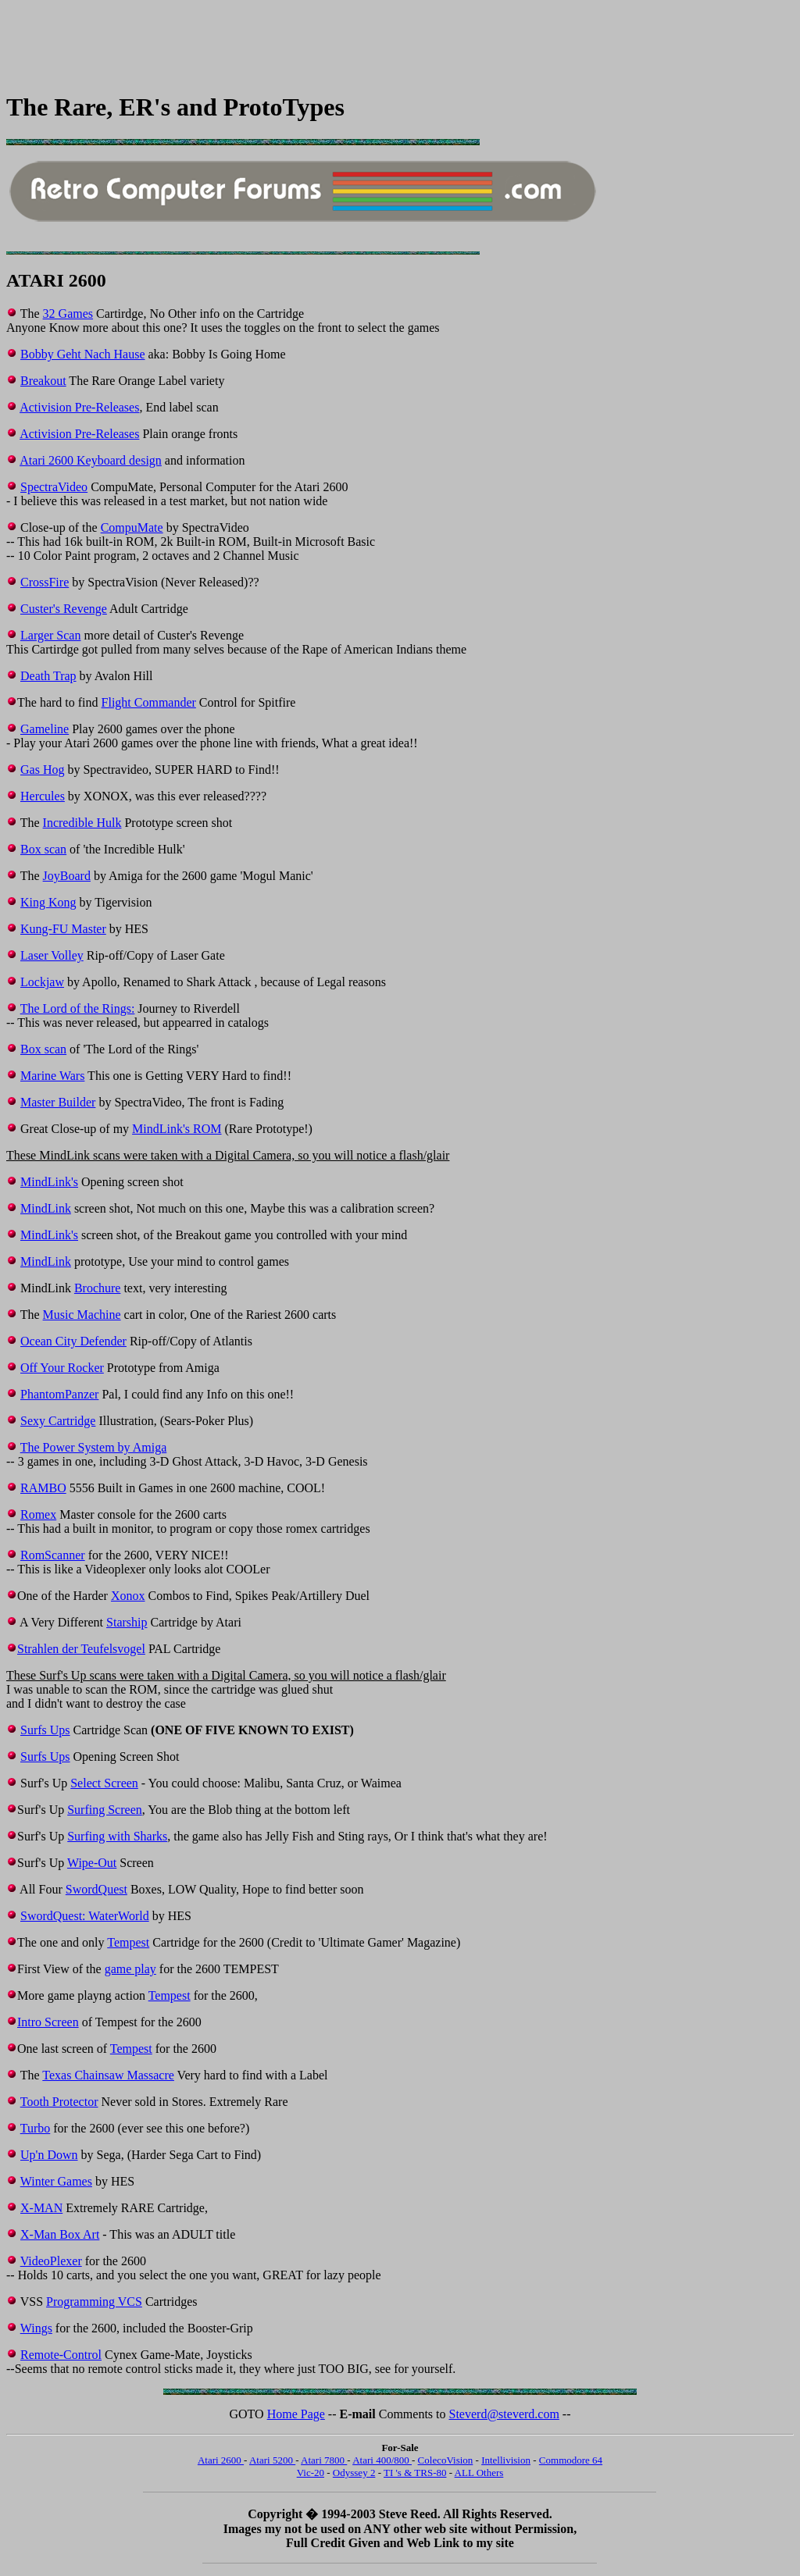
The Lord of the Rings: (77, 1008)
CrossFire (44, 582)
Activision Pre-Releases (79, 407)
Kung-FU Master (63, 928)
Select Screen (104, 1783)
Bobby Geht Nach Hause (82, 354)
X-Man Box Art (59, 2234)
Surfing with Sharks (117, 1836)
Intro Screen (48, 2022)
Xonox (128, 1595)
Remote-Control (61, 2354)
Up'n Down (49, 2154)
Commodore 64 (570, 2460)
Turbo (35, 2128)
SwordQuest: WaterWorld (84, 1915)
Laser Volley (52, 955)
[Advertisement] (290, 41)
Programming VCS (94, 2301)
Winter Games (56, 2181)
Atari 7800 (324, 2460)
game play (130, 1969)
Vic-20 (310, 2472)
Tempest (128, 1942)
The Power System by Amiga (93, 1447)
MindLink (45, 1208)
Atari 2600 (221, 2460)
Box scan (43, 849)
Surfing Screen (104, 1809)
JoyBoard (67, 875)
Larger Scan (50, 635)
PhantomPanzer (59, 1394)
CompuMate (132, 527)
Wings (36, 2328)
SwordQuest (96, 1889)
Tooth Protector (59, 2101)
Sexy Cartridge (57, 1420)
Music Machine (82, 1314)
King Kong (48, 902)
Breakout (43, 380)
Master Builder (57, 1102)
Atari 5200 (272, 2460)
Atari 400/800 (382, 2460)
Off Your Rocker (62, 1367)
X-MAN (41, 2207)
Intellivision (505, 2460)
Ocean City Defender (73, 1341)
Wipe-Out (91, 1862)
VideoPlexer (51, 2261)
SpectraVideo (54, 486)
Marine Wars (52, 1075)
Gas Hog (42, 769)
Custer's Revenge (63, 608)
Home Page (296, 2414)
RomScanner (52, 1555)
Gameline (44, 729)
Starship (126, 1622)
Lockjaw (42, 982)
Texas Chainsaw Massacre (108, 2075)
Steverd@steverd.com (504, 2414)
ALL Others (479, 2472)
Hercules (42, 796)
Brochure (97, 1288)
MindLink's (49, 1181)
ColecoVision (445, 2460)
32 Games (68, 313)
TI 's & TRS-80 (415, 2472)
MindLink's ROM (176, 1128)
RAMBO (43, 1488)
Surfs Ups (45, 1730)
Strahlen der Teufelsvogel (81, 1648)
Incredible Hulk (82, 822)
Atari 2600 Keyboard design (91, 460)
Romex (38, 1514)
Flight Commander (149, 702)
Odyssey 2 (354, 2472)
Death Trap (48, 675)
